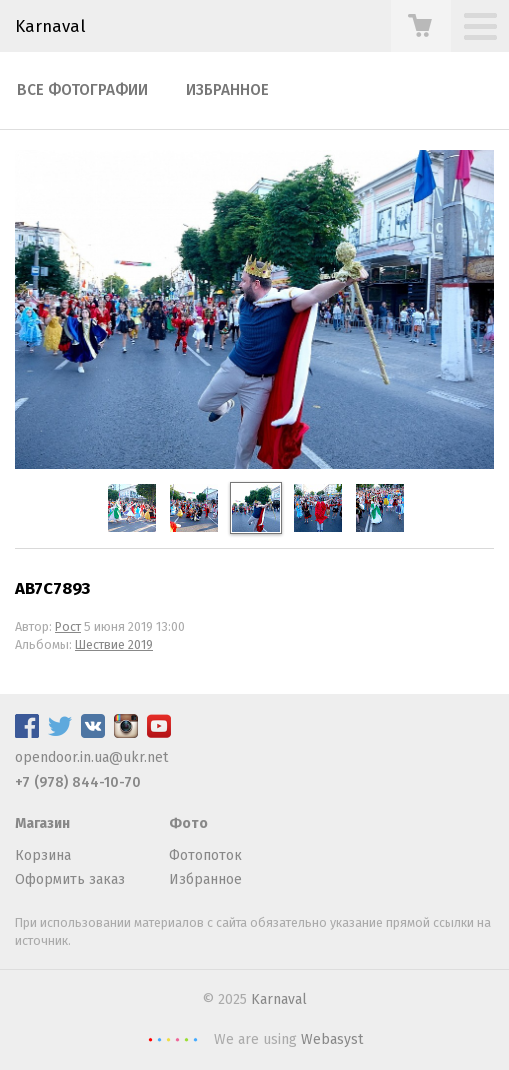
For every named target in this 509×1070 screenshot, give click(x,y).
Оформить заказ (70, 879)
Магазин (42, 823)
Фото (188, 823)
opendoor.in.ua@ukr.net (91, 757)
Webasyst (332, 1039)
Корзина (43, 855)
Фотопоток (205, 855)
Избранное (227, 90)
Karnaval (279, 999)
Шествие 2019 (114, 644)
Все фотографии (82, 90)
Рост (68, 626)
